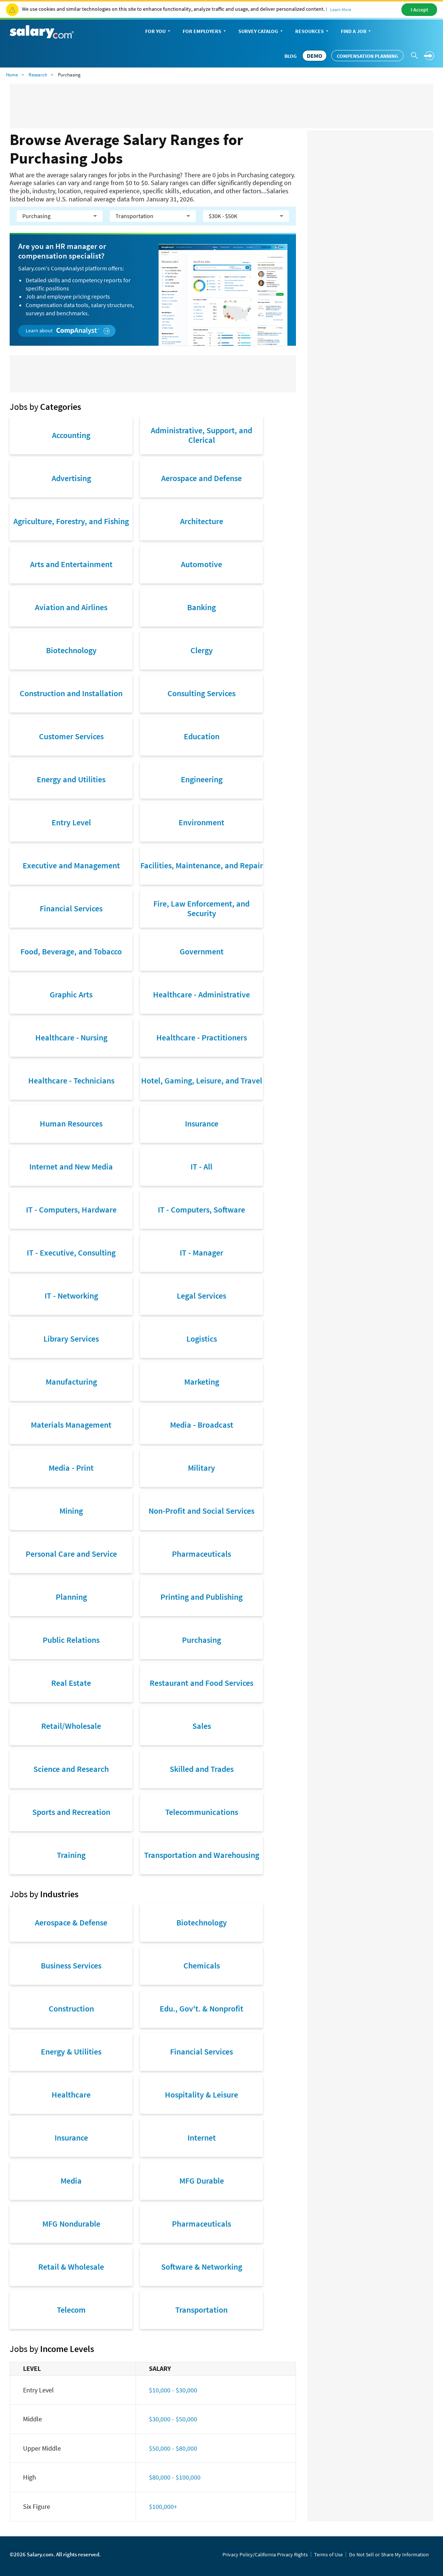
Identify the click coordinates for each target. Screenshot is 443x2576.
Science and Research (71, 1769)
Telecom (71, 2309)
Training (71, 1855)
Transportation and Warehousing (201, 1855)
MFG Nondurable (71, 2223)
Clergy (201, 650)
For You (158, 32)
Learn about (68, 330)
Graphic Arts (71, 994)
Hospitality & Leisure (201, 2094)
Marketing (201, 1381)
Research (38, 75)
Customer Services (71, 736)
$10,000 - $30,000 (173, 2390)
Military (201, 1468)
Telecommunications (201, 1812)
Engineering (201, 779)
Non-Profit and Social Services (201, 1511)
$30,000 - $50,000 (173, 2419)
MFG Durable (201, 2180)
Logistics (201, 1338)
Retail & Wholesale (71, 2266)
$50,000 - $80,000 (173, 2448)
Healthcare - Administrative (201, 994)
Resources (312, 32)
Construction (71, 2008)
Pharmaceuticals (201, 1554)
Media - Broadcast (201, 1424)
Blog (290, 56)
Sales (201, 1726)
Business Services (71, 1965)
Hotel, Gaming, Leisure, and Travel (201, 1080)
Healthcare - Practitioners (201, 1037)
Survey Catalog (261, 32)
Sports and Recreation (71, 1812)
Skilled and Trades (202, 1769)
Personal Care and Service (71, 1554)
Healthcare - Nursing (71, 1037)
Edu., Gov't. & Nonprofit (201, 2008)
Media (71, 2180)
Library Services (71, 1338)
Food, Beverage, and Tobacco (71, 951)
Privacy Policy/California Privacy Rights (265, 2554)
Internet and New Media (71, 1166)
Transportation (201, 2309)
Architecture (201, 521)
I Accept (419, 9)
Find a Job (356, 32)
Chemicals (201, 1965)
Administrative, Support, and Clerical (201, 435)
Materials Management (71, 1424)
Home (12, 75)
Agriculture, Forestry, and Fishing (71, 521)
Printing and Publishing (201, 1597)
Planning (71, 1597)
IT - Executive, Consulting (71, 1252)
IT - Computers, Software (201, 1209)
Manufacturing (71, 1381)
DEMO (314, 55)
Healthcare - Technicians (71, 1080)
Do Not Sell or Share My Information (389, 2554)
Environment (201, 822)
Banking (201, 607)
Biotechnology (71, 650)
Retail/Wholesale (71, 1726)
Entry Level (71, 822)
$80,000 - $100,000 (175, 2477)
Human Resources (71, 1123)
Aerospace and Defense (201, 478)
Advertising (71, 478)
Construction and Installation (71, 693)
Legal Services (201, 1295)
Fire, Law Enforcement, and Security (201, 908)
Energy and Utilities (71, 779)
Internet (202, 2137)
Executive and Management (71, 865)
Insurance (201, 1123)
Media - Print (71, 1468)
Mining (71, 1511)
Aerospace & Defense (71, 1922)
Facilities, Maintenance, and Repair (201, 865)
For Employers (205, 32)
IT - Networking (71, 1295)
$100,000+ (163, 2506)
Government (202, 951)
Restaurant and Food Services (201, 1683)
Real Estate (71, 1683)
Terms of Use (328, 2554)
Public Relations (71, 1640)
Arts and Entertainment (71, 564)
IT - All (201, 1166)
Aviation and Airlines (71, 607)
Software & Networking (201, 2266)
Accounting (71, 435)
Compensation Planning (367, 56)
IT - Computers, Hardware (71, 1209)
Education (201, 736)
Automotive (201, 564)
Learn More (340, 9)
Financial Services (71, 908)
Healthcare (71, 2094)
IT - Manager (201, 1252)
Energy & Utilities (71, 2051)
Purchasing (201, 1640)
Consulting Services (201, 693)
